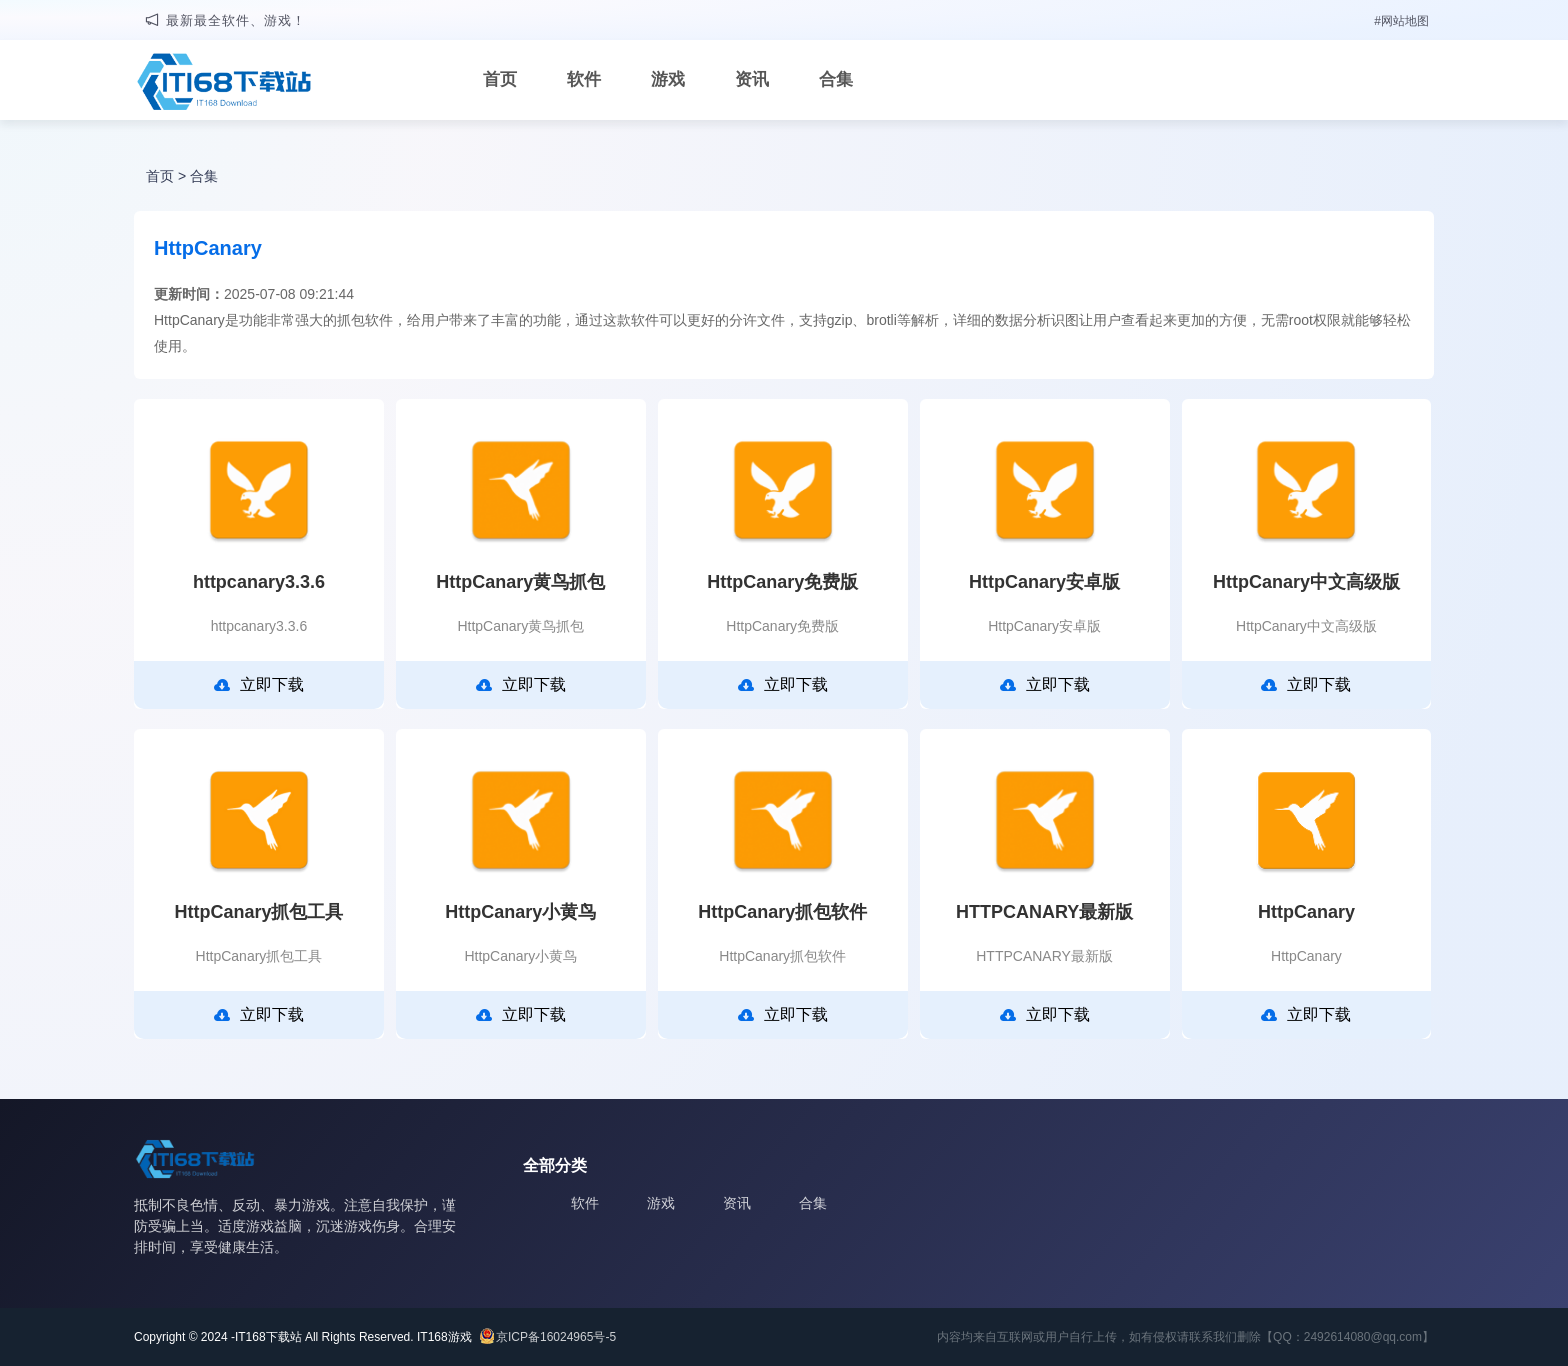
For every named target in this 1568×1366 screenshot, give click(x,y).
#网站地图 (1401, 21)
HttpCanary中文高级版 (1306, 582)
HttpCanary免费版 (782, 582)
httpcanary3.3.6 (259, 582)
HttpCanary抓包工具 (258, 912)
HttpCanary (1306, 912)
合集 (836, 79)
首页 (500, 79)
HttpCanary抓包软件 (782, 912)
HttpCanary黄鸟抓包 (520, 582)
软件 (584, 79)
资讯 (752, 79)
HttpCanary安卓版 (1044, 582)
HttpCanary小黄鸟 (520, 912)
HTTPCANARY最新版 (1044, 912)
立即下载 (259, 685)
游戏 (668, 79)
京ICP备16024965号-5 (556, 1337)
